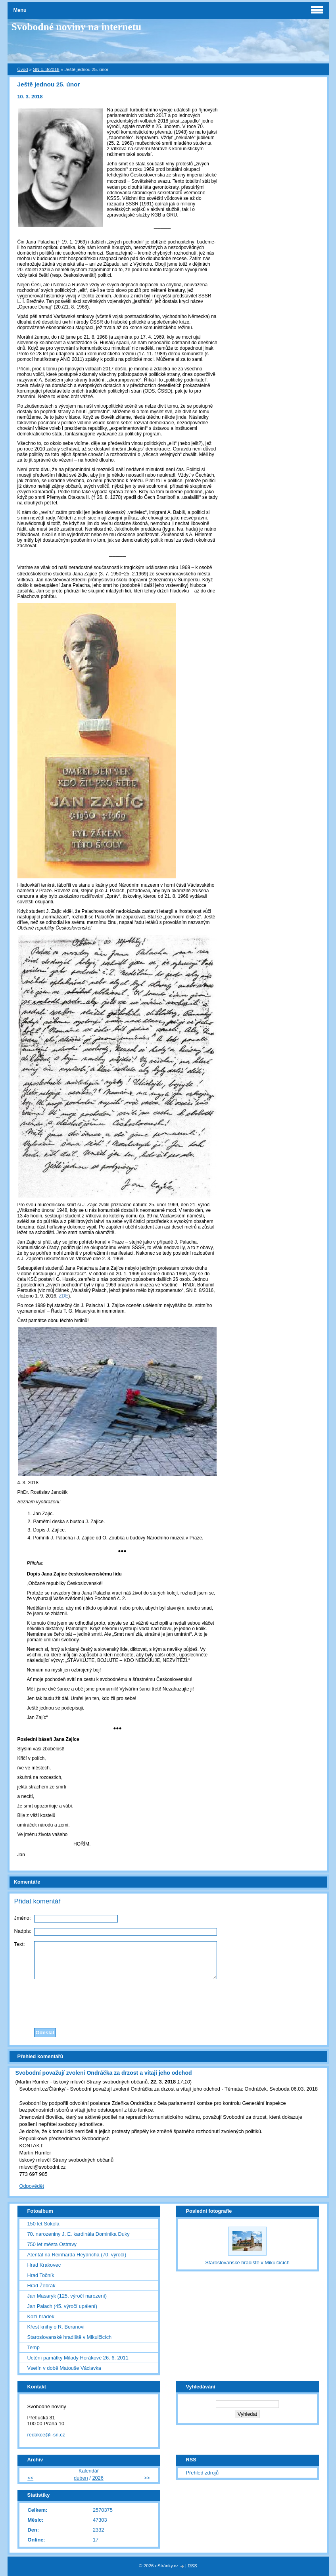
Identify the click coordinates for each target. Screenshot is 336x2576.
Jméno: (22, 1918)
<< (30, 2478)
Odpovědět (31, 2186)
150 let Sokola (43, 2224)
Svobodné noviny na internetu (77, 27)
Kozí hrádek (40, 2316)
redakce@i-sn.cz (46, 2435)
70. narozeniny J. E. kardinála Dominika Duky (78, 2234)
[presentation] (168, 2001)
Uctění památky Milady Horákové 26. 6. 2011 (78, 2358)
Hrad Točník (40, 2275)
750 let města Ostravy (52, 2244)
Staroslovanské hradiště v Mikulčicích (69, 2337)
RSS (192, 2565)
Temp (33, 2347)
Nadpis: (22, 1931)
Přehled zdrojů (202, 2473)
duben (81, 2478)
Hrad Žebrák (41, 2285)
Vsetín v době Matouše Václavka (64, 2368)
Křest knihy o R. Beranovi (55, 2327)
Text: (19, 1944)
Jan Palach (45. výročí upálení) (62, 2306)
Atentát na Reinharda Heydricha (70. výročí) (77, 2255)
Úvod (22, 69)
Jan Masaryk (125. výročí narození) (67, 2296)
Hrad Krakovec (44, 2265)
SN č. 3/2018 (46, 69)
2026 (97, 2478)
